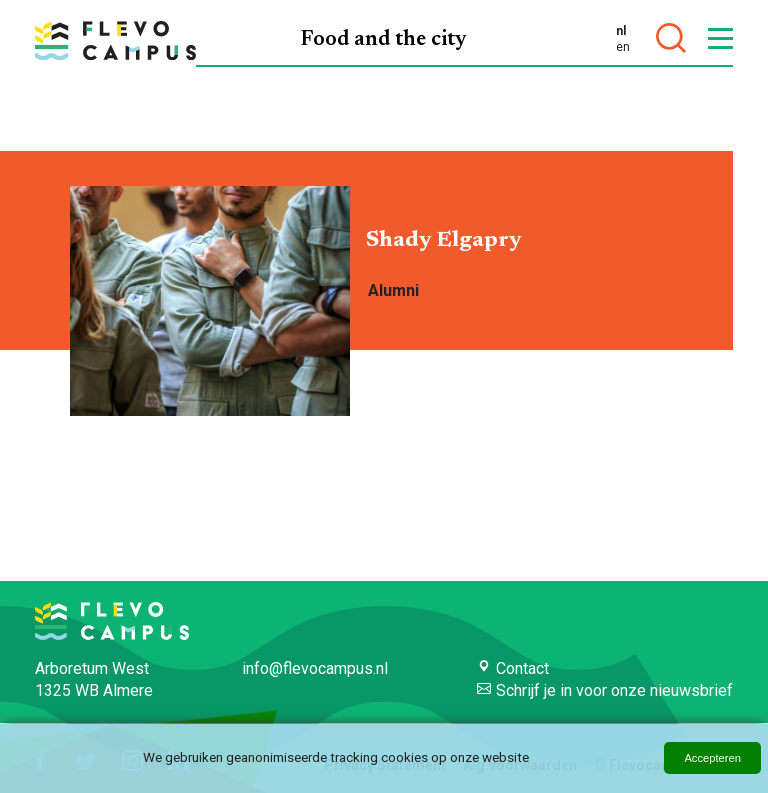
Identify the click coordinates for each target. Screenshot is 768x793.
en (623, 47)
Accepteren (712, 758)
